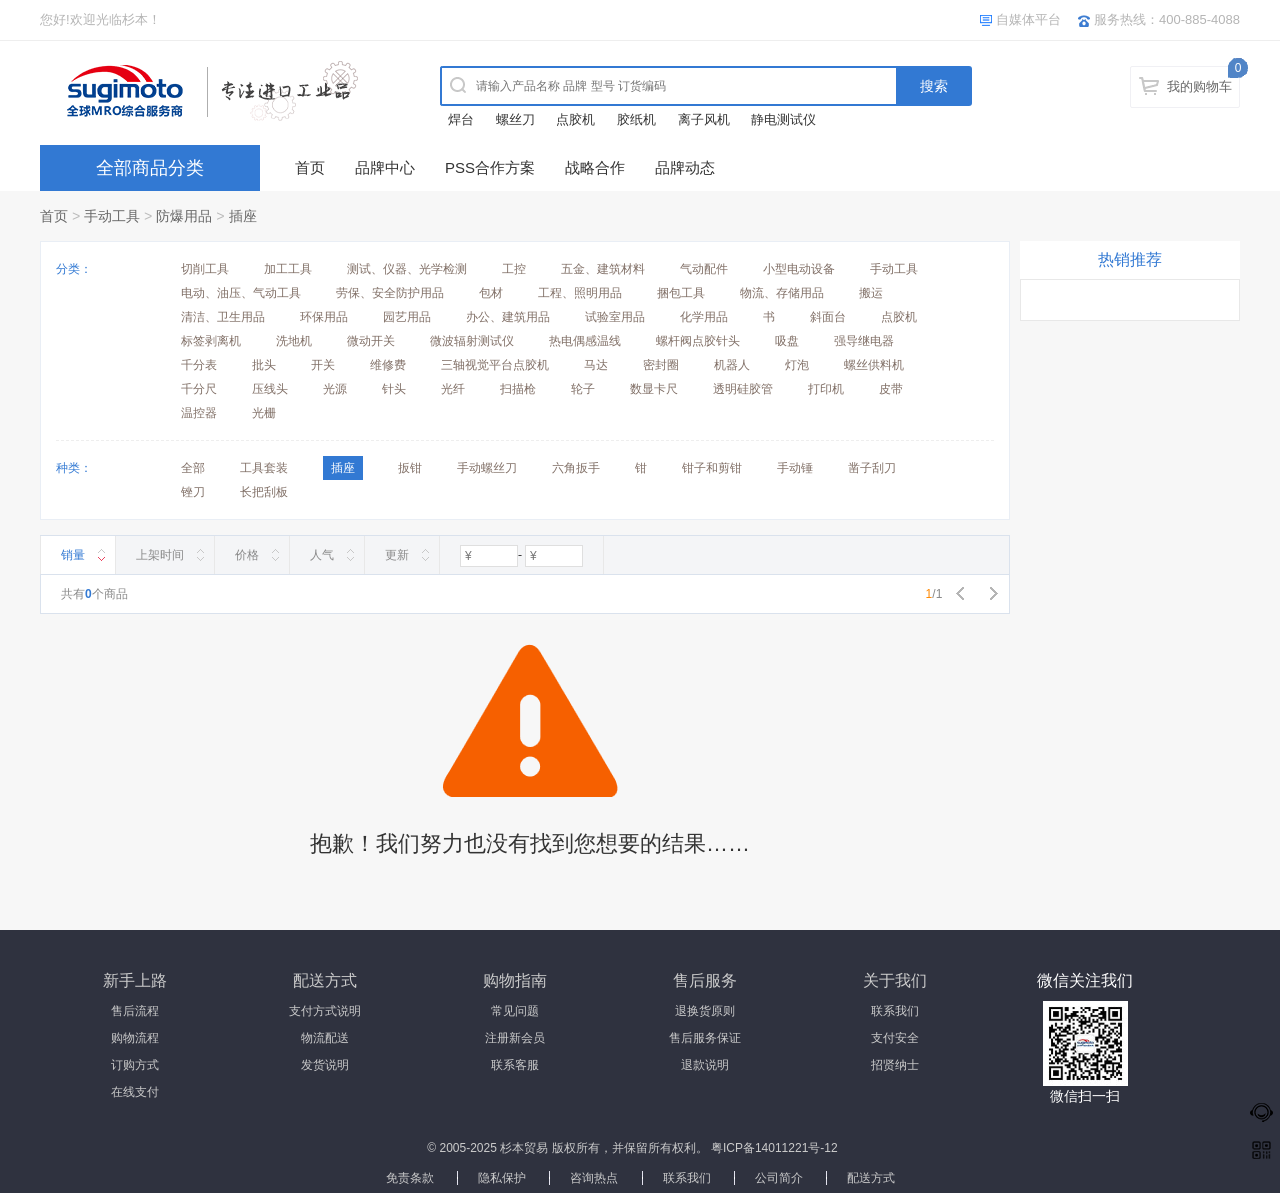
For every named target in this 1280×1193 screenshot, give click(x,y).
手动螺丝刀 (487, 468)
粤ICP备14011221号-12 (774, 1148)
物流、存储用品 (782, 293)
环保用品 (324, 317)
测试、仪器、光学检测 (407, 269)
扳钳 (410, 468)
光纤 (453, 389)
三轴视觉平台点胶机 (495, 365)
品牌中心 (385, 167)
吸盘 (787, 341)
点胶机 (575, 119)
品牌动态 (685, 167)
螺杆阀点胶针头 (698, 341)
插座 (243, 216)
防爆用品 (184, 216)
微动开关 (371, 341)
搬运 (871, 293)
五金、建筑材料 (603, 269)
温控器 (199, 413)
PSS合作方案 (490, 167)
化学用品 (704, 317)
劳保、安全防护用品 (390, 293)
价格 (247, 555)
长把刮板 (264, 492)
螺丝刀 (515, 119)
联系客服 (515, 1065)
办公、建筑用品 (508, 317)
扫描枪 (518, 389)
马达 (596, 365)
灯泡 (797, 365)
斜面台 (828, 317)
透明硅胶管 (743, 389)
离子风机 (704, 119)
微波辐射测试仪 (472, 341)
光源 (335, 389)
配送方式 (871, 1178)
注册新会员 (515, 1038)
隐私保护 (502, 1178)
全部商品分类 (150, 168)
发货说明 (325, 1065)
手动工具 (112, 216)
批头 (264, 365)
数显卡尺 (654, 389)
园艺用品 (407, 317)
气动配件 (704, 269)
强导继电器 (864, 341)
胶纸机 (636, 119)
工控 (514, 269)
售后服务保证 (705, 1038)
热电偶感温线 (585, 341)
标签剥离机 (211, 341)
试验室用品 (615, 317)
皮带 (891, 389)
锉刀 (193, 492)
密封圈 (661, 365)
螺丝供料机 (874, 365)
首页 (310, 167)
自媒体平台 (1028, 19)
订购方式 (135, 1065)
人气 (322, 555)
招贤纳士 (895, 1065)
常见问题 (515, 1011)
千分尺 (199, 389)
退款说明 (705, 1065)
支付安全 (895, 1038)
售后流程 (135, 1011)
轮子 (583, 389)
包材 (491, 293)
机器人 (732, 365)
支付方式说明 (325, 1011)
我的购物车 (1199, 86)
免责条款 (410, 1178)
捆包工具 (681, 293)
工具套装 (264, 468)
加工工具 (288, 269)
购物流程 (135, 1038)
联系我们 (895, 1011)
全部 (193, 468)
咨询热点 (594, 1178)
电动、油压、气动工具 (241, 293)
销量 (73, 555)
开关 (323, 365)
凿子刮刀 (872, 468)
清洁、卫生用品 (223, 317)
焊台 (461, 119)
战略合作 (595, 167)
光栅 (264, 413)
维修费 (388, 365)
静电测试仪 (783, 119)
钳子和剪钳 (712, 468)
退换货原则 (705, 1011)
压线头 (270, 389)
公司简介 (779, 1178)
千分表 (199, 365)
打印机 (826, 389)
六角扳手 (576, 468)
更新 (397, 555)
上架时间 (160, 555)
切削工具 (205, 269)
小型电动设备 (799, 269)
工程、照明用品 (580, 293)
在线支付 (135, 1092)
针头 (394, 389)
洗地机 (294, 341)
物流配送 (325, 1038)
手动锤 (795, 468)
